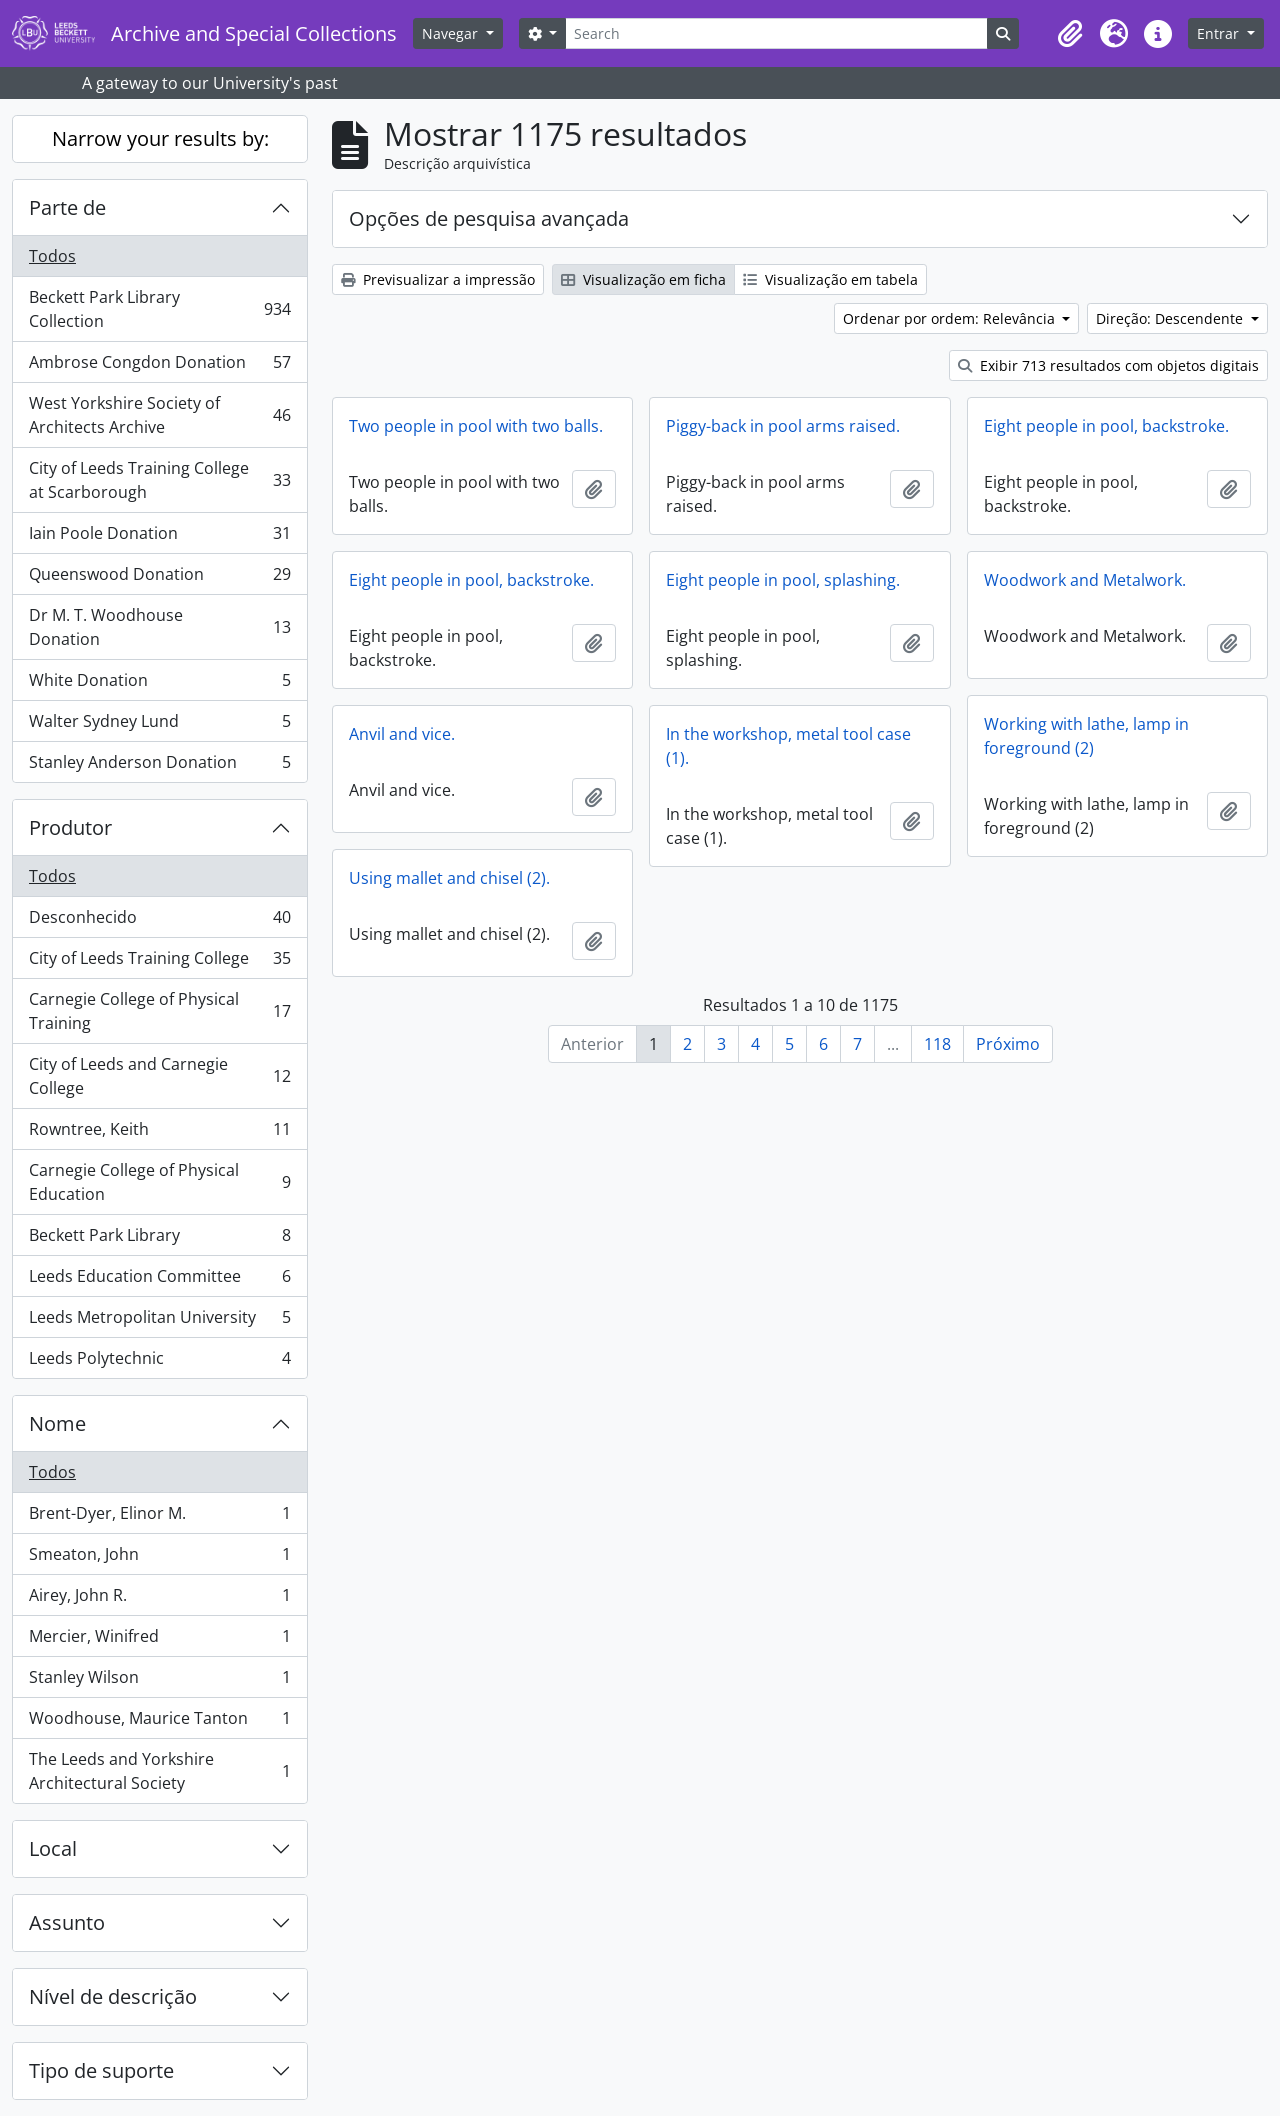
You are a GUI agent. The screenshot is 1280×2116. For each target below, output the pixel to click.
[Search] (776, 33)
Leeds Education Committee (159, 1280)
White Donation (159, 684)
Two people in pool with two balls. (476, 426)
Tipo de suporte (101, 2070)
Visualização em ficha (643, 279)
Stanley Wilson (159, 1681)
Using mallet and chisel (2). (449, 878)
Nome (57, 1423)
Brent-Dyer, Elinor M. (159, 1517)
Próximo (1008, 1044)
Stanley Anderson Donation (159, 766)
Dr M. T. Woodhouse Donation (159, 627)
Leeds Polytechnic (159, 1362)
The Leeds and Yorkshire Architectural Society (159, 1771)
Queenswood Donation (159, 578)
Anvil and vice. (402, 734)
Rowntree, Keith (159, 1133)
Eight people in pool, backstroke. (1106, 426)
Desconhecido (159, 921)
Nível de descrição (113, 1996)
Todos (52, 256)
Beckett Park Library (159, 1239)
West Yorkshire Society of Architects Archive (159, 415)
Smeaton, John (159, 1558)
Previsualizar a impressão (438, 279)
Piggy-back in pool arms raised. (783, 426)
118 (937, 1044)
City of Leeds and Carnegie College (159, 1076)
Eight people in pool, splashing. (783, 580)
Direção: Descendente (1171, 318)
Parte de (67, 207)
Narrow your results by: (160, 138)
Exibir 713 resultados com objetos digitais (1108, 365)
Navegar (452, 33)
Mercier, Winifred (159, 1640)
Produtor (70, 827)
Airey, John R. (159, 1599)
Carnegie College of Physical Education (159, 1182)
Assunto (67, 1922)
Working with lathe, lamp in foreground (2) (1086, 736)
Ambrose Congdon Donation (159, 366)
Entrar (1220, 33)
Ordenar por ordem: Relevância (951, 318)
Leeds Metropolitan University (159, 1321)
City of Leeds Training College (159, 962)
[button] (1070, 34)
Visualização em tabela (830, 279)
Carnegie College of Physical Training (159, 1011)
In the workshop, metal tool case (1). (788, 746)
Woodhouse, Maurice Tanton (159, 1722)
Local (53, 1848)
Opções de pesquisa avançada (489, 218)
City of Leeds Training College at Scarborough (159, 480)
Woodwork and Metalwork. (1085, 580)
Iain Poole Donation (159, 537)
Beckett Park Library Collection (159, 309)
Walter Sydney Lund (159, 725)
